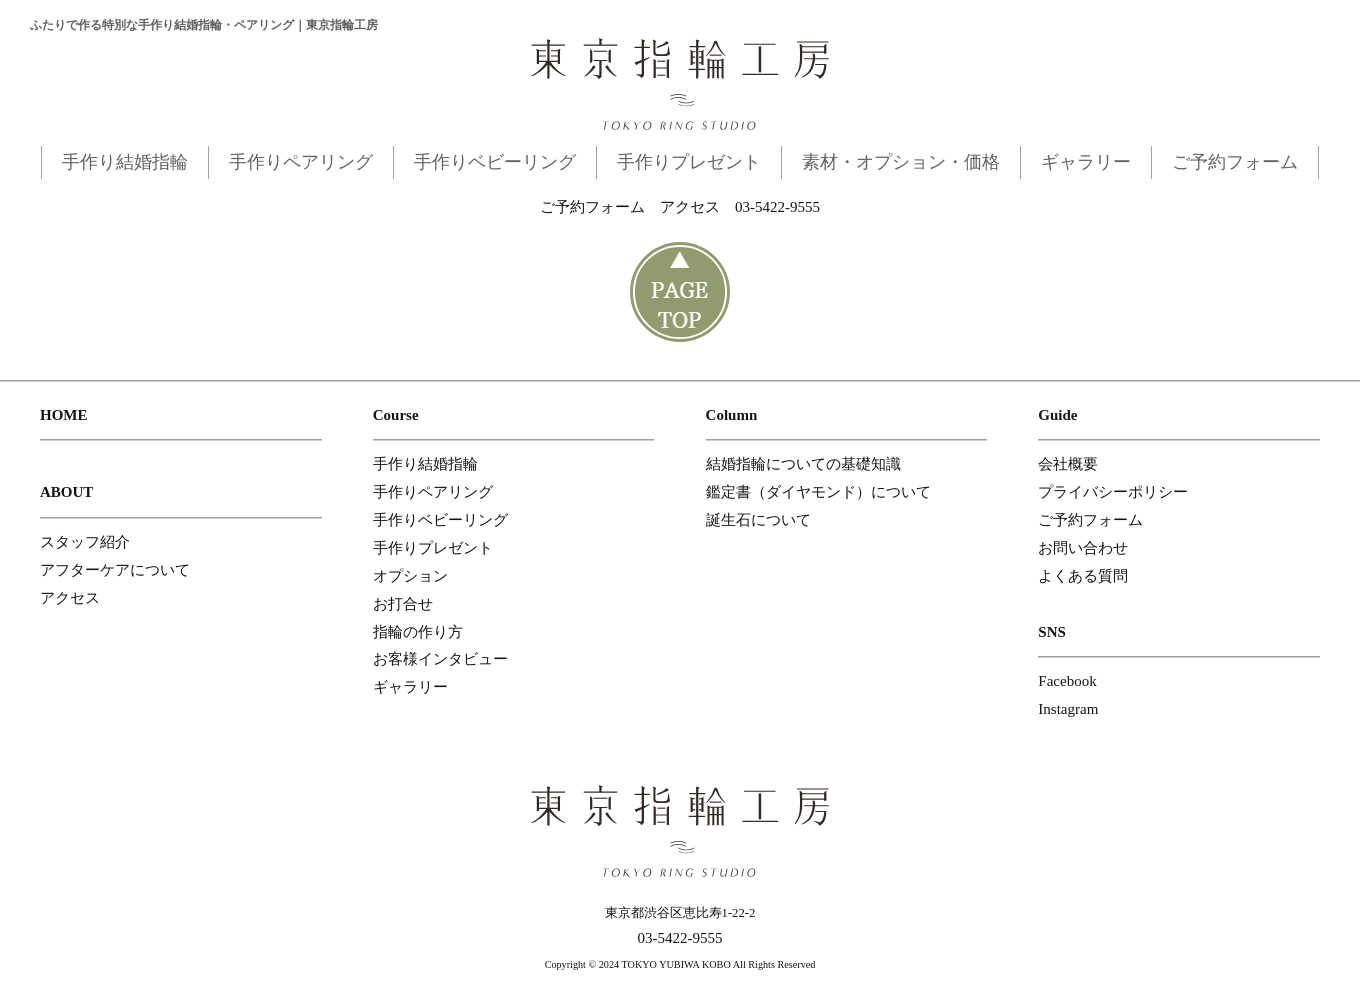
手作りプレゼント (689, 162)
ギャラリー (1086, 162)
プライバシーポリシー (1113, 492)
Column (732, 415)
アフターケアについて (115, 570)
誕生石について (758, 520)
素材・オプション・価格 (901, 162)
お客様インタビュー (440, 659)
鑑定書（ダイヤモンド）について (818, 492)
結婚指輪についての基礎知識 (803, 464)
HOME (64, 415)
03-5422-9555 (777, 207)
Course (396, 415)
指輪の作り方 (418, 632)
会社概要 (1068, 464)
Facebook (1067, 681)
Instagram (1068, 709)
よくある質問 (1083, 576)
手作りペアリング (301, 162)
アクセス (690, 207)
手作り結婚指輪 (125, 162)
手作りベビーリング (495, 162)
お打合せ (403, 604)
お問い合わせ (1083, 548)
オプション (410, 576)
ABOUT (66, 492)
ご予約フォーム (1235, 162)
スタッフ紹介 (85, 542)
